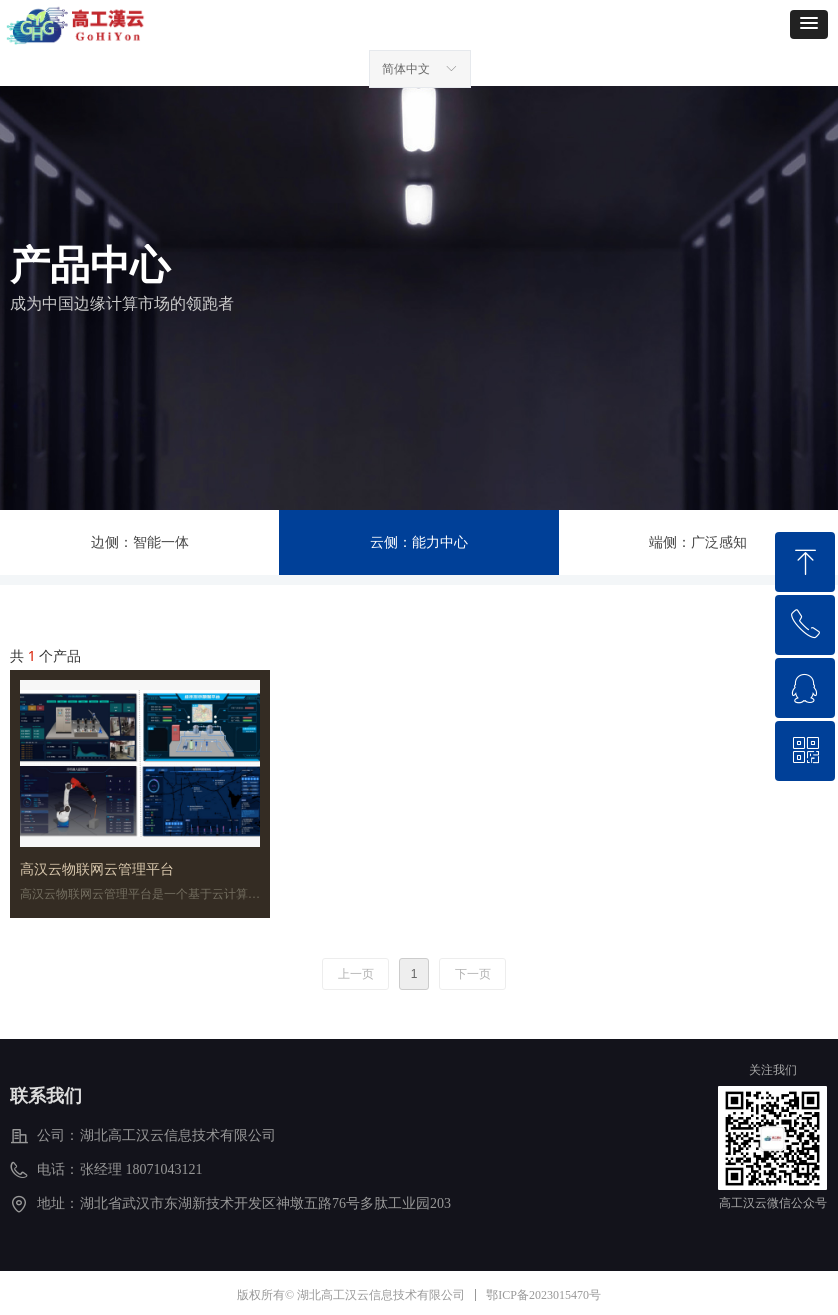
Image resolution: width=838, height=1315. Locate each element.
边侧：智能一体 (140, 542)
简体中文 (406, 69)
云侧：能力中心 (419, 542)
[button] (809, 24)
